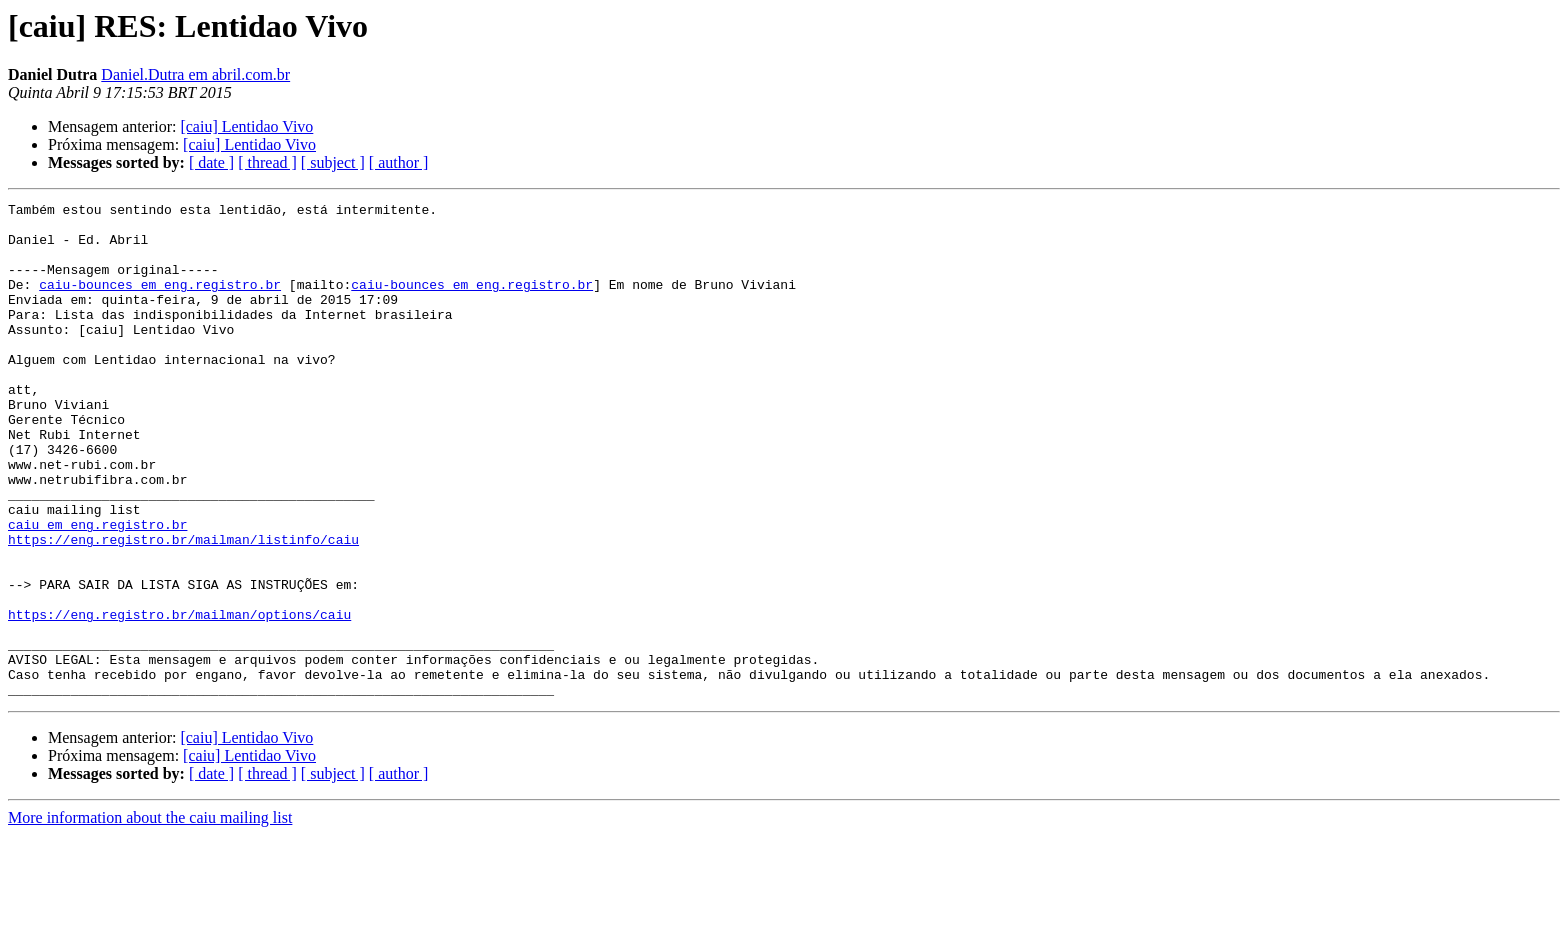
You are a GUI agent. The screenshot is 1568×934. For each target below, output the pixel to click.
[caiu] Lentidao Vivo (246, 126)
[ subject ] (333, 162)
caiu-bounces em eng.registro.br (160, 302)
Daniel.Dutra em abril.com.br (195, 74)
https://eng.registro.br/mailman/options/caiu (179, 698)
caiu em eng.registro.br (97, 590)
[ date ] (211, 162)
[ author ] (399, 162)
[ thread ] (267, 162)
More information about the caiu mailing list (150, 916)
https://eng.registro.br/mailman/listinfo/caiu (183, 608)
